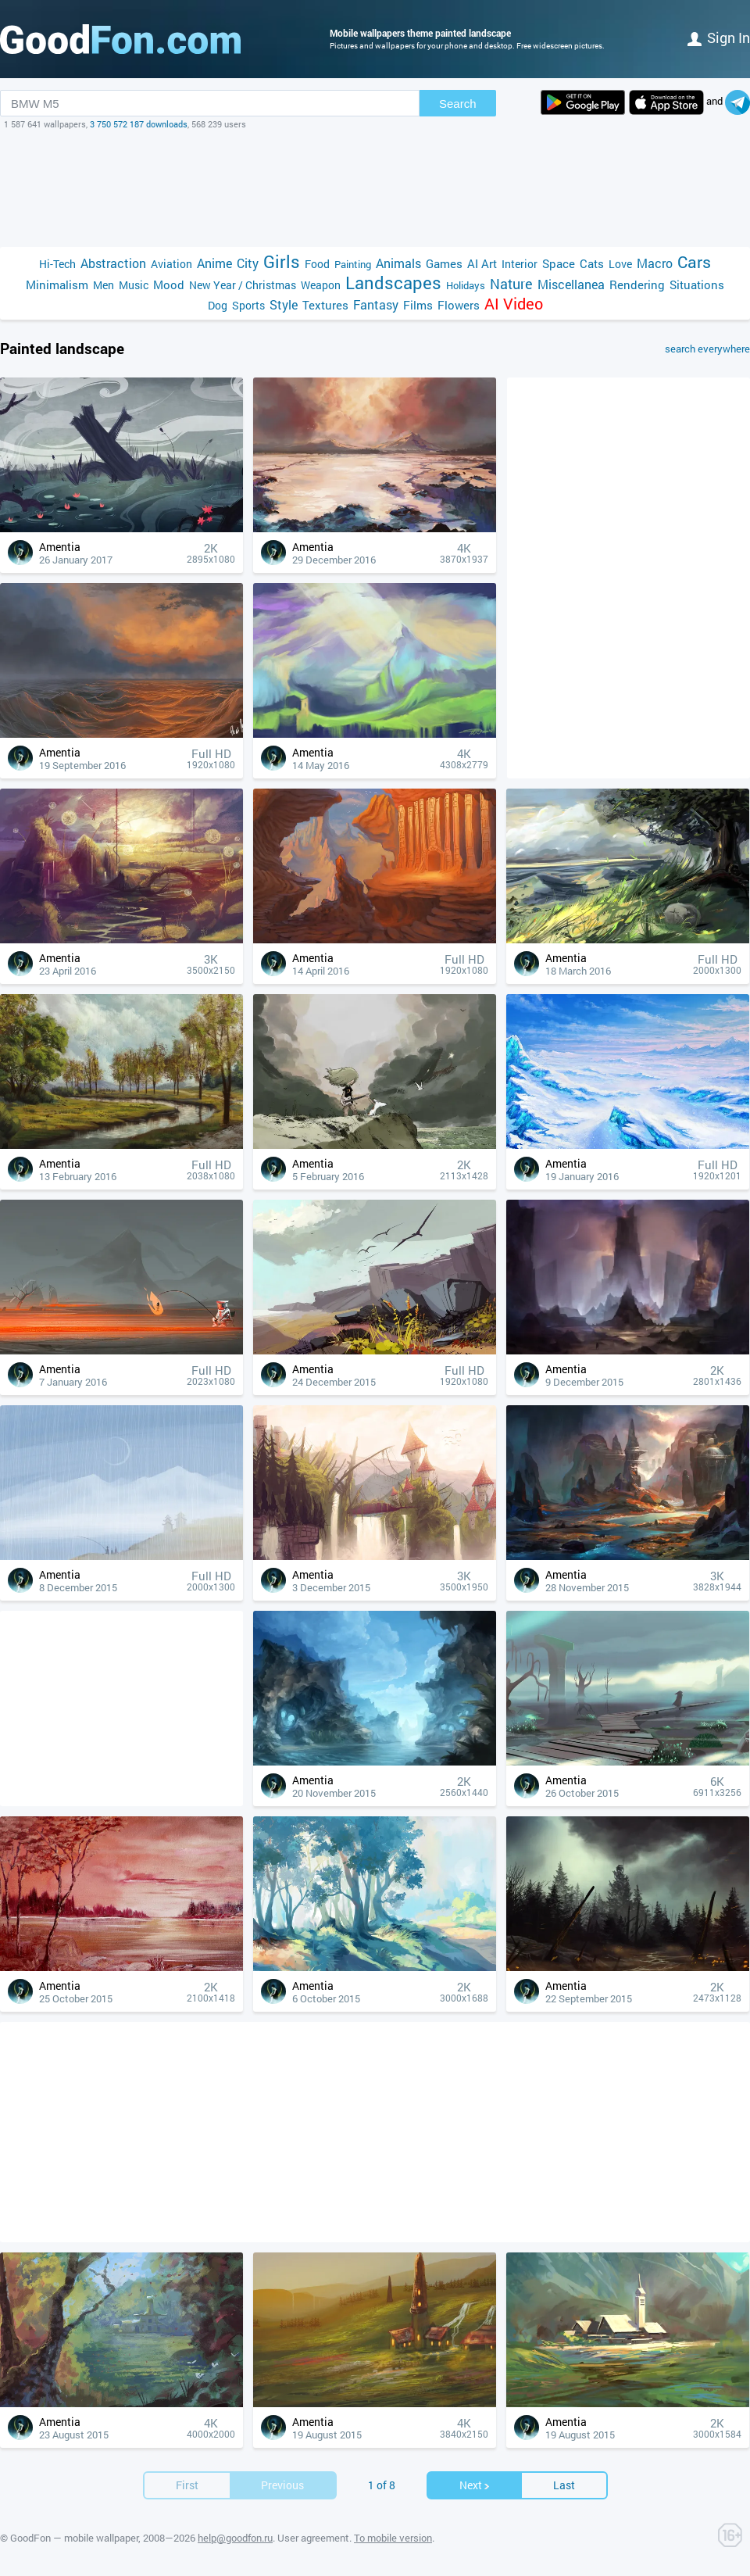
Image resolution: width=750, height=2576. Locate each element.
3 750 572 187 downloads (139, 124)
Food (317, 263)
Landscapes (393, 283)
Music (133, 284)
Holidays (465, 285)
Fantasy (375, 304)
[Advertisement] (375, 188)
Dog (217, 305)
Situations (697, 284)
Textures (325, 305)
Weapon (321, 284)
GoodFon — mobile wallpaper (74, 2538)
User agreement (313, 2538)
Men (103, 284)
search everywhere (707, 348)
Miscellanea (571, 284)
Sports (248, 305)
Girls (281, 261)
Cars (694, 262)
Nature (511, 284)
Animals (398, 263)
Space (558, 263)
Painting (352, 264)
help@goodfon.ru (235, 2538)
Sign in (719, 37)
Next (475, 2485)
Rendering (637, 284)
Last (564, 2485)
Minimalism (57, 284)
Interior (520, 263)
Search (458, 103)
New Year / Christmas (242, 284)
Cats (592, 263)
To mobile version (393, 2538)
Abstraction (113, 263)
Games (444, 263)
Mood (168, 284)
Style (284, 304)
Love (620, 263)
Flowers (459, 305)
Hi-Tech (57, 263)
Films (418, 305)
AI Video (513, 304)
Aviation (171, 263)
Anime (214, 263)
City (248, 263)
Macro (655, 263)
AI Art (482, 263)
